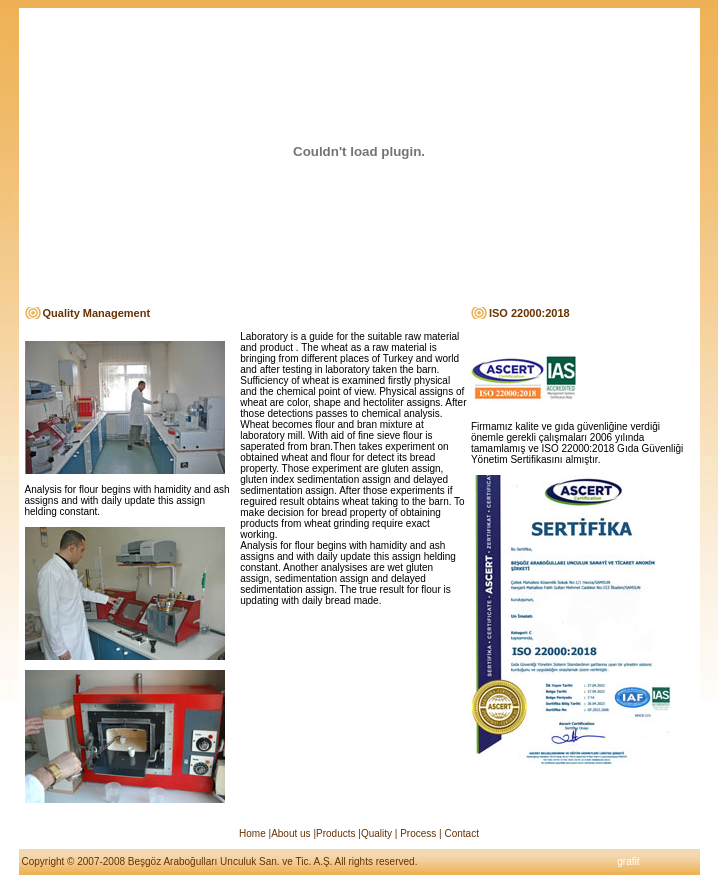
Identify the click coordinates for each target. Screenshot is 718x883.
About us (290, 833)
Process (418, 833)
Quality (376, 833)
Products (335, 833)
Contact (460, 833)
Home (252, 833)
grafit (628, 861)
